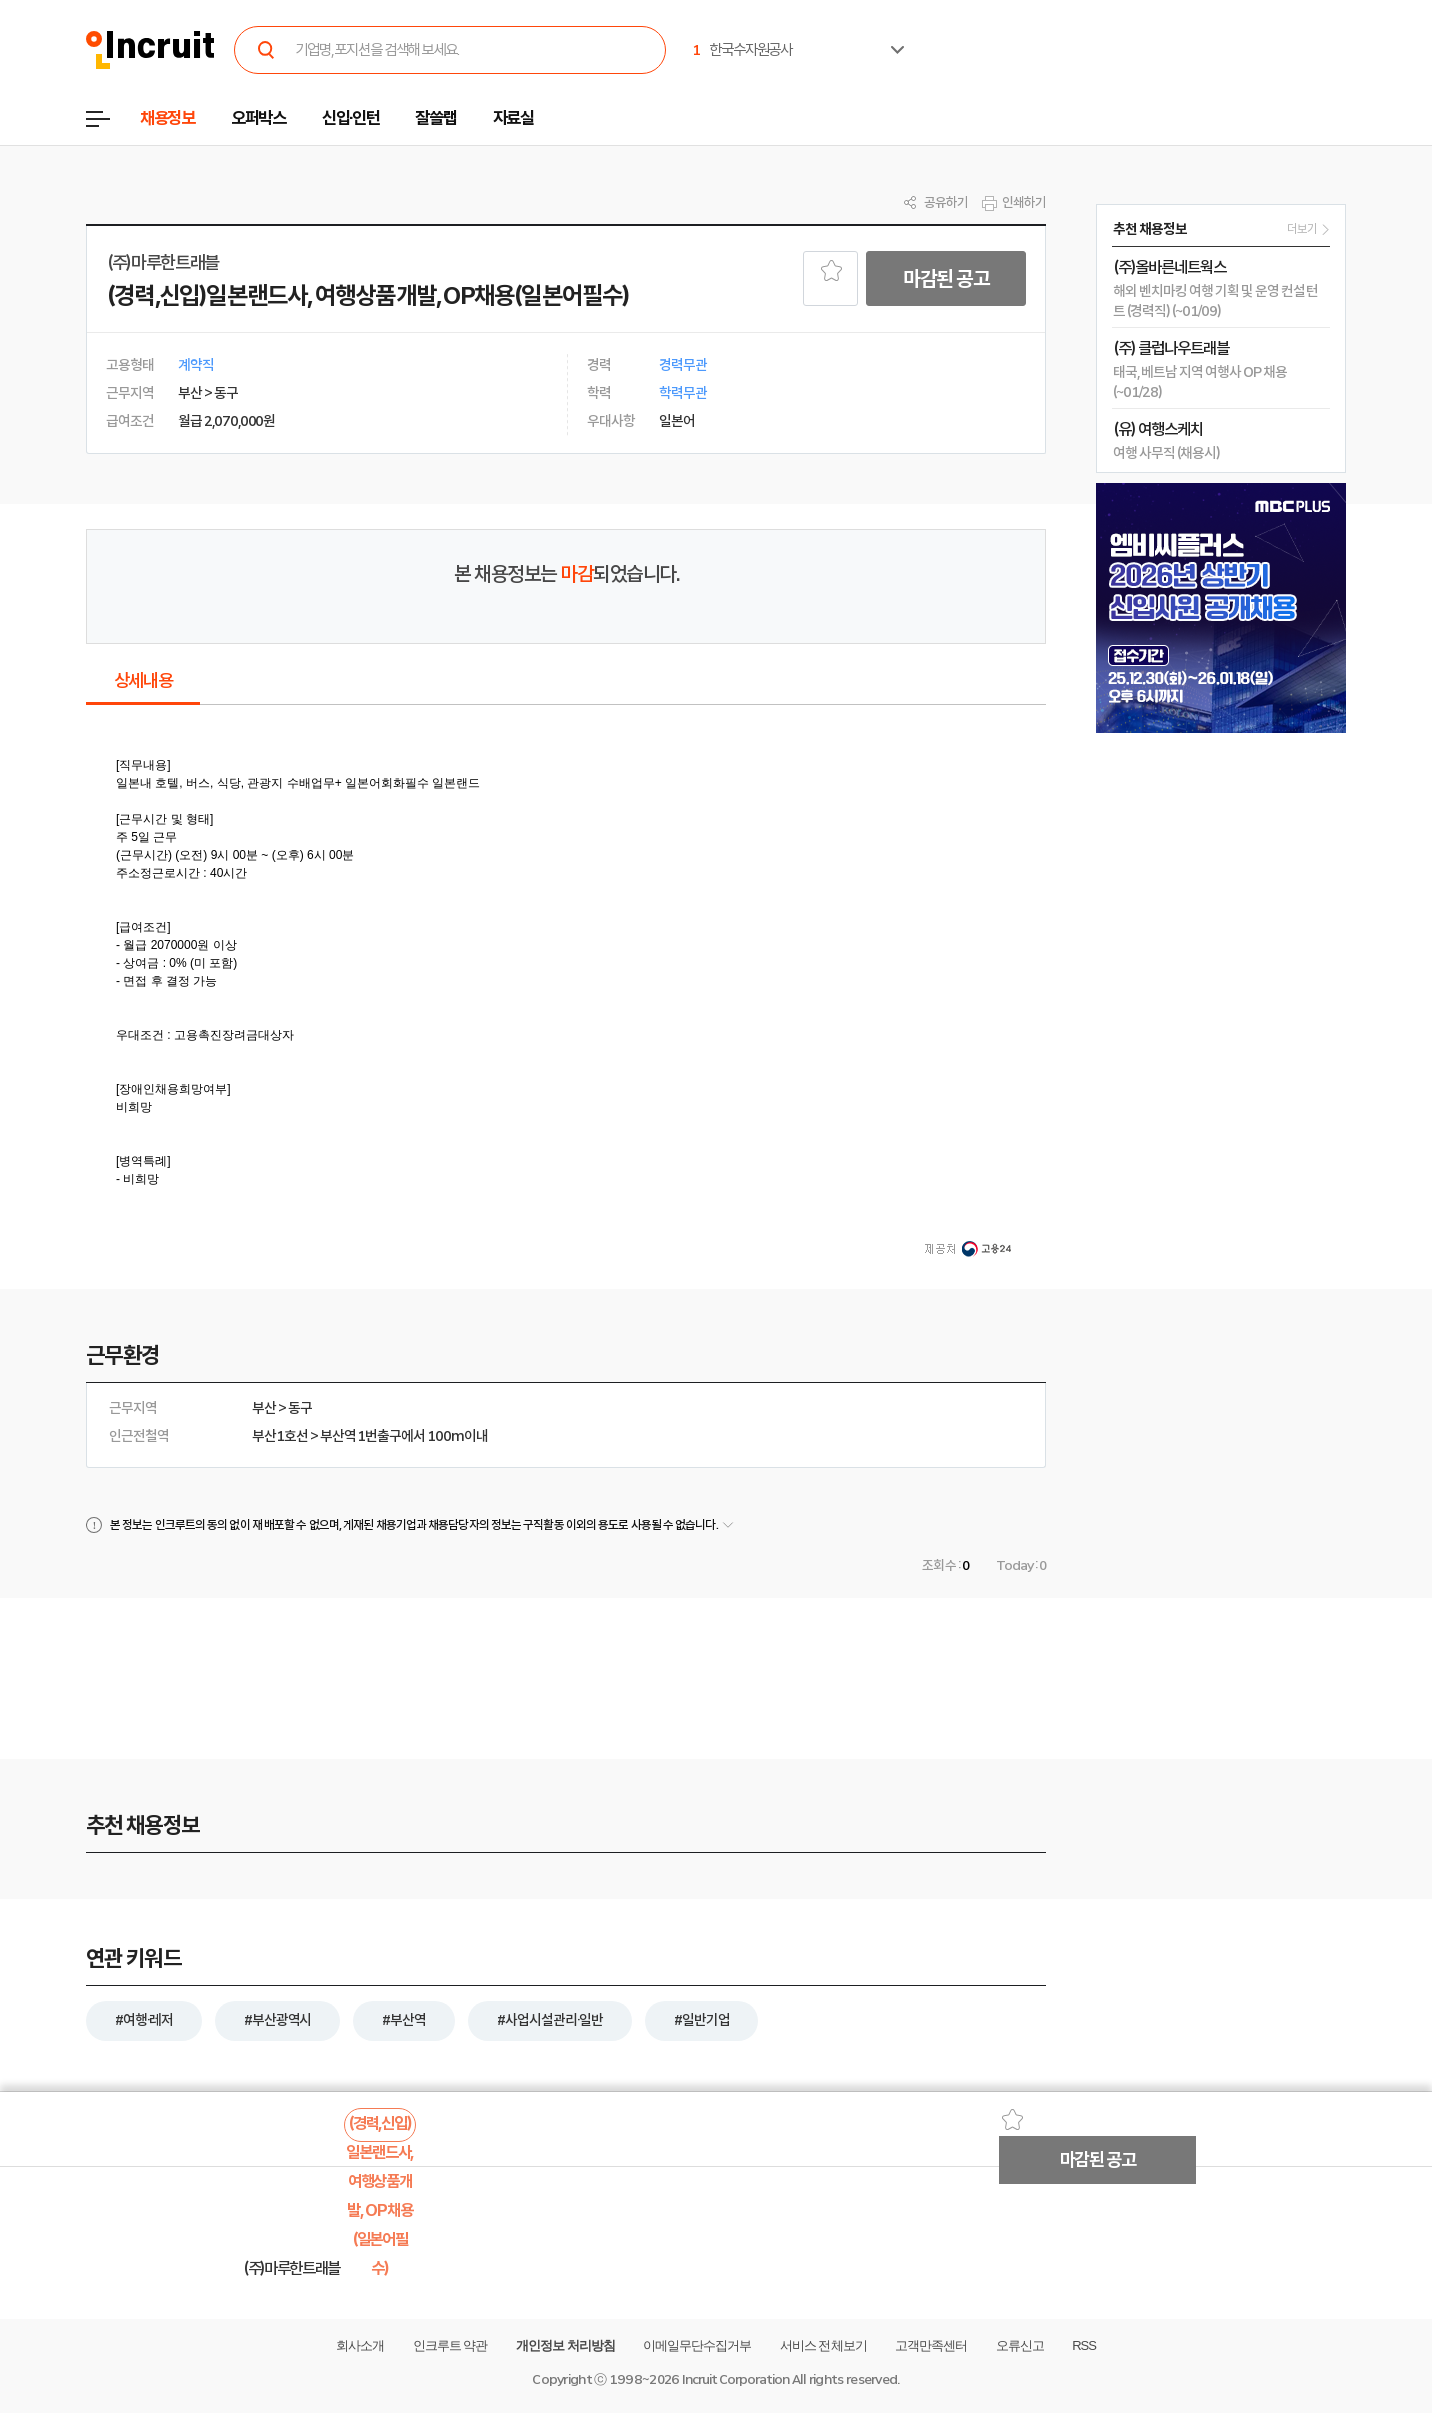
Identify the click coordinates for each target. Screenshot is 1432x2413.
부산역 (338, 1436)
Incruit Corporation (735, 2379)
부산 (264, 1408)
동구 (300, 1408)
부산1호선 (280, 1436)
